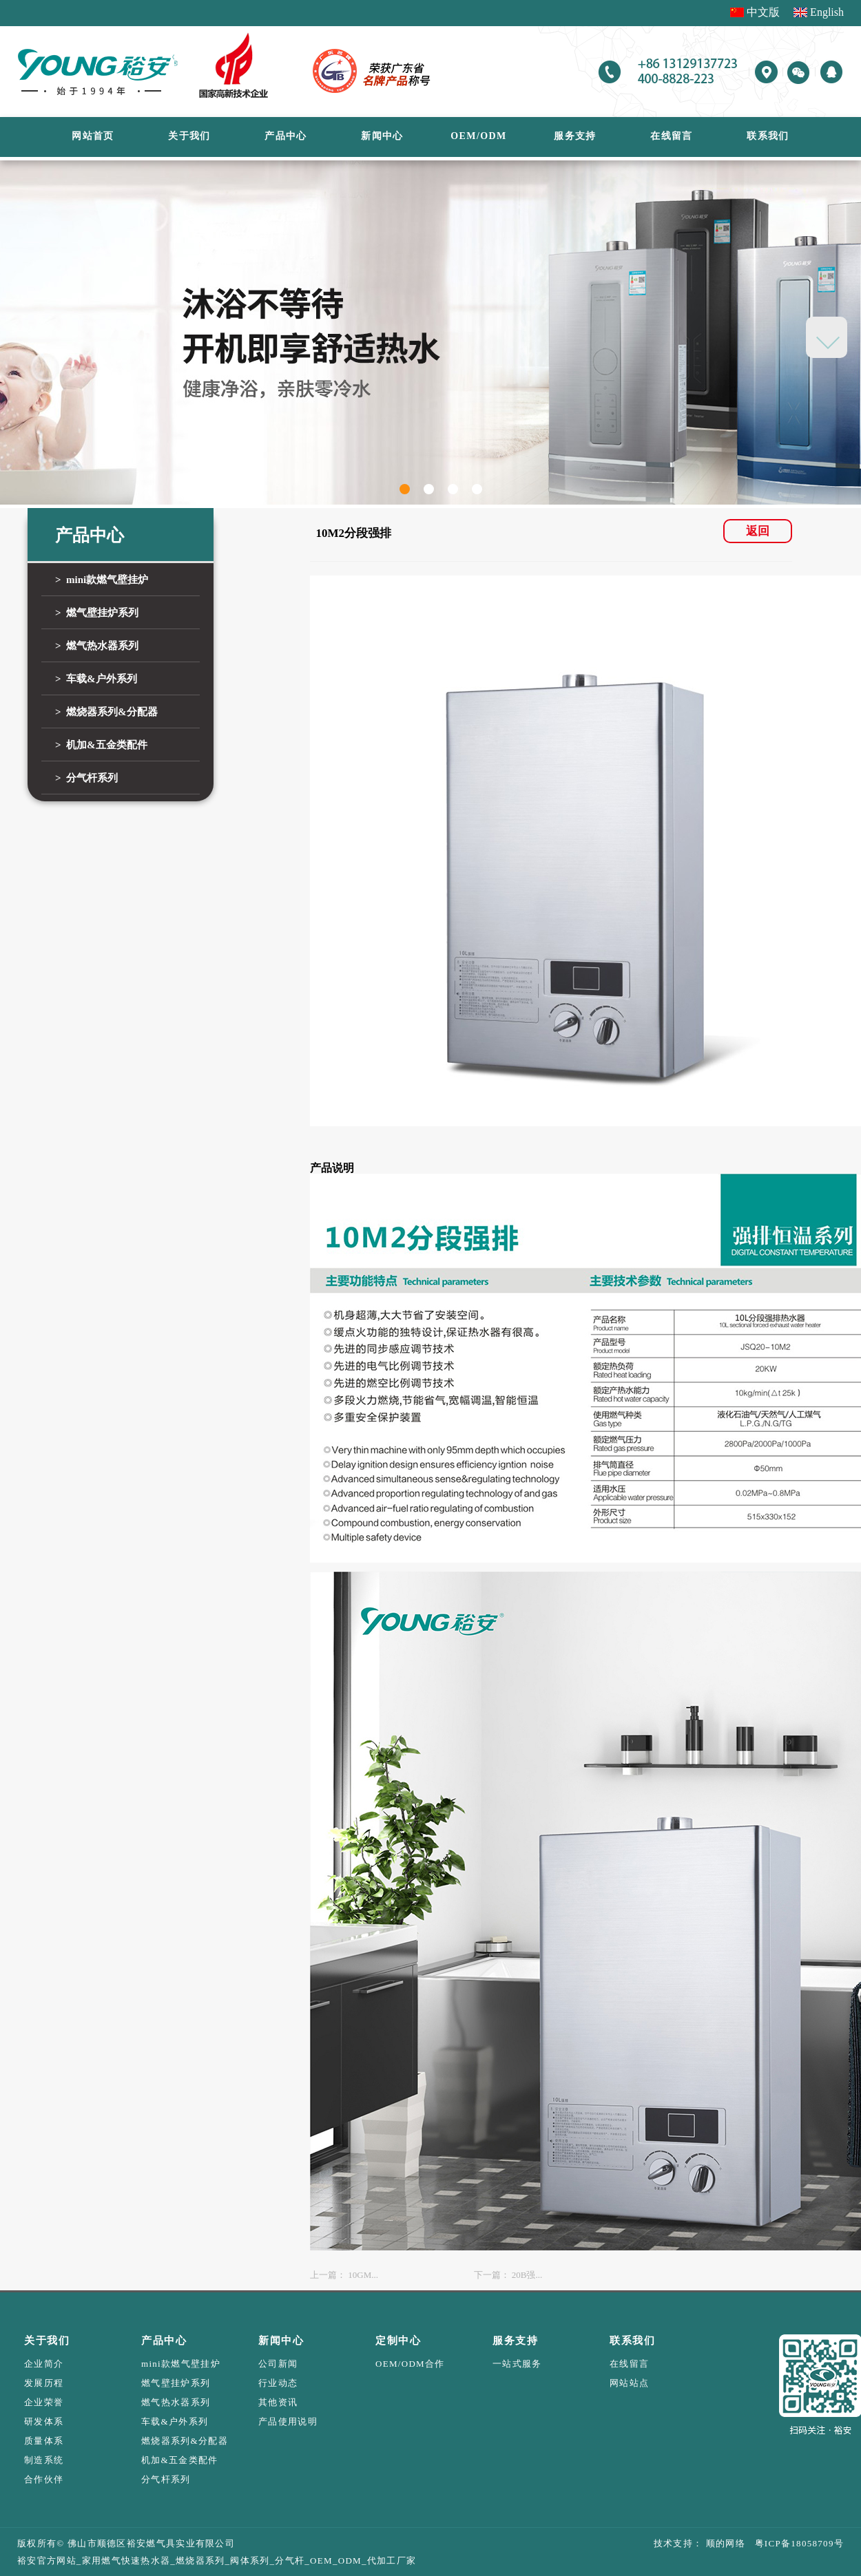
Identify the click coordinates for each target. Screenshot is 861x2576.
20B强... (527, 2275)
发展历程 (43, 2383)
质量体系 (43, 2441)
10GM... (363, 2275)
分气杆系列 (166, 2479)
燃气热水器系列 (175, 2402)
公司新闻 (278, 2363)
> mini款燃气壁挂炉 (101, 579)
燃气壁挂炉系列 (175, 2383)
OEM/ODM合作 (410, 2363)
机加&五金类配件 (179, 2460)
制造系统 (43, 2460)
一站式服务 (517, 2363)
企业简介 (43, 2363)
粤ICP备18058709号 (794, 2543)
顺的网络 (724, 2543)
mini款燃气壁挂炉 (180, 2363)
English (827, 12)
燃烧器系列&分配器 (184, 2441)
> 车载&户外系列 (96, 678)
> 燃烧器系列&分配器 (106, 711)
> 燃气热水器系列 (96, 645)
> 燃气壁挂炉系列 (96, 612)
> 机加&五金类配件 (101, 744)
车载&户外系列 (174, 2421)
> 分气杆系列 (86, 777)
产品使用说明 (288, 2421)
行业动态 (278, 2383)
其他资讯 (278, 2402)
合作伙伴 (43, 2479)
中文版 (763, 12)
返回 (757, 531)
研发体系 (43, 2421)
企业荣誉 (43, 2402)
